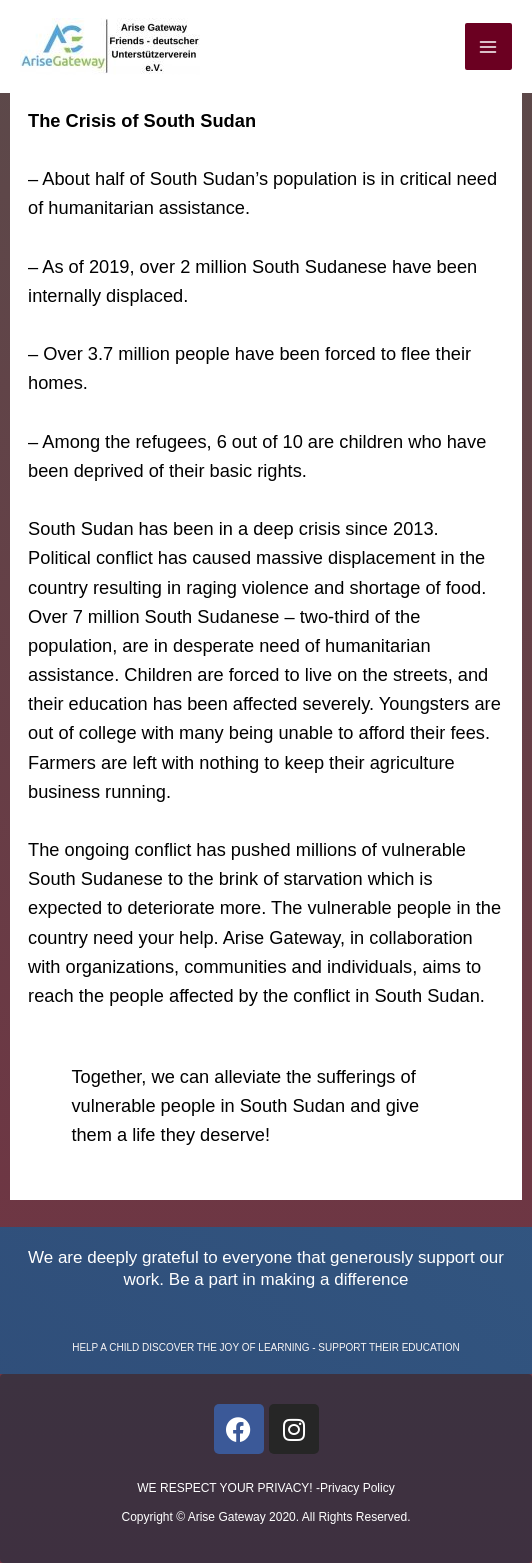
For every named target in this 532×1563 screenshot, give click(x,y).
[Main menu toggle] (488, 46)
